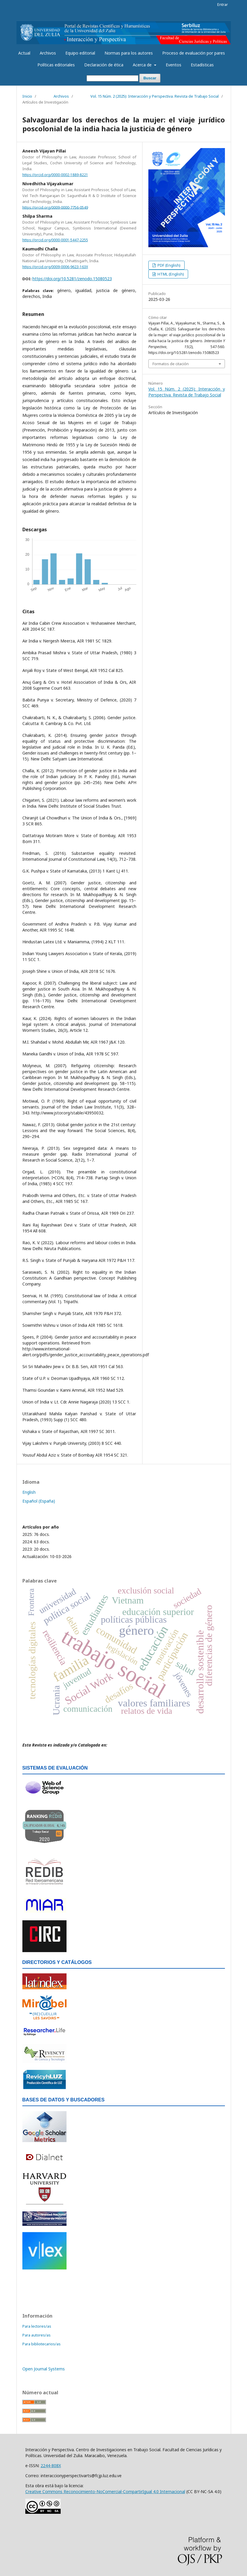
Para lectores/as (36, 2326)
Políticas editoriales (56, 65)
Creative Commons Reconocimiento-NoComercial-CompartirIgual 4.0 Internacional (105, 2491)
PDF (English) (168, 265)
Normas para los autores (129, 53)
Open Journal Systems (43, 2369)
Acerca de (143, 65)
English (29, 1492)
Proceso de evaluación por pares (193, 53)
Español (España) (38, 1501)
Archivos (48, 53)
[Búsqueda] (112, 78)
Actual (24, 53)
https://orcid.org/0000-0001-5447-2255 (55, 239)
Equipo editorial (80, 53)
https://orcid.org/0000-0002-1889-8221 (55, 174)
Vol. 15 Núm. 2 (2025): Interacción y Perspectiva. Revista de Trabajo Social (154, 96)
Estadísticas (202, 65)
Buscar (149, 78)
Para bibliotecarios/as (41, 2344)
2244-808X (51, 2465)
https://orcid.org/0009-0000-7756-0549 (55, 207)
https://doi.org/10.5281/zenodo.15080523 (72, 278)
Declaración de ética (103, 65)
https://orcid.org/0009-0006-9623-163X (55, 266)
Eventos (173, 65)
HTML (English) (170, 274)
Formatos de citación (170, 363)
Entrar (222, 4)
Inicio (27, 96)
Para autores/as (36, 2335)
